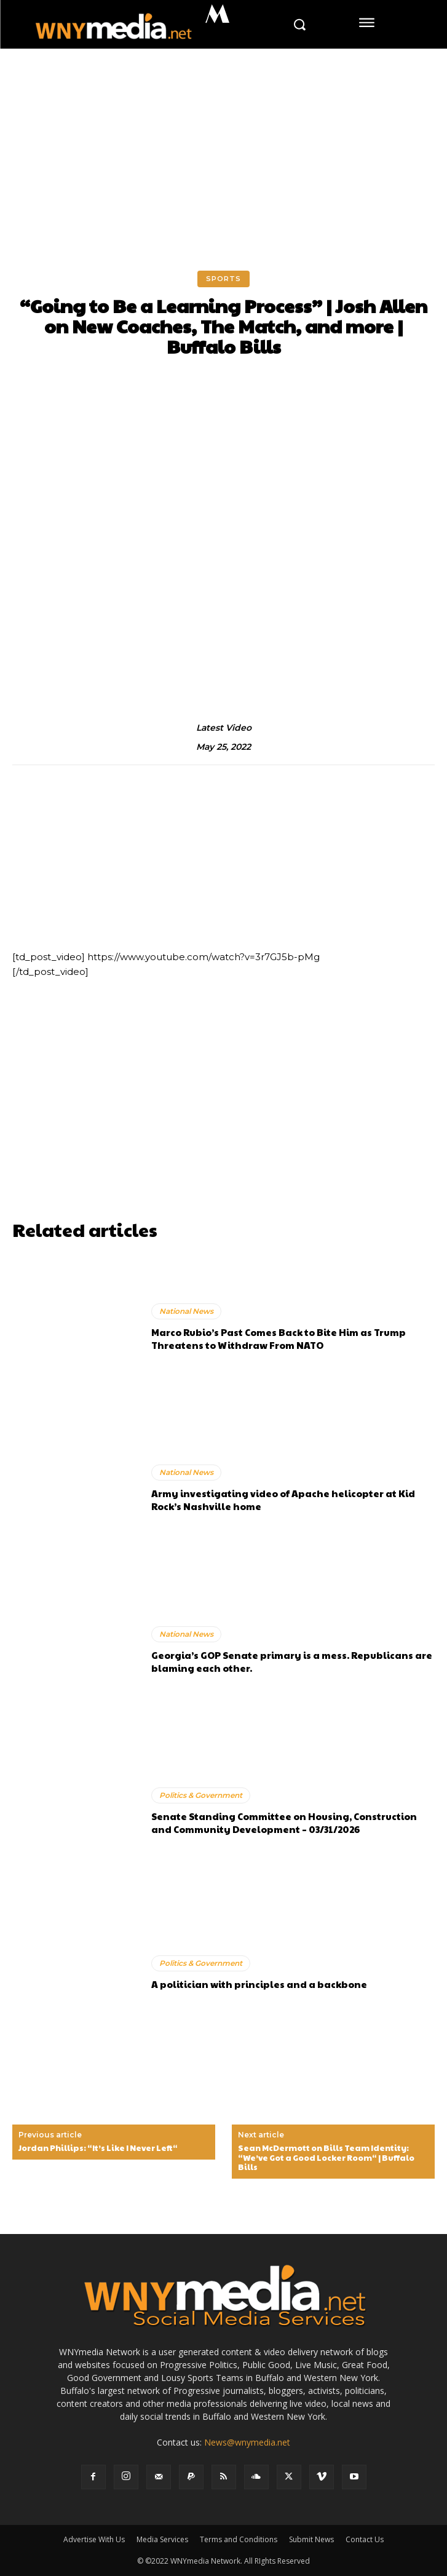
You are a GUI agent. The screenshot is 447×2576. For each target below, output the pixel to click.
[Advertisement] (223, 141)
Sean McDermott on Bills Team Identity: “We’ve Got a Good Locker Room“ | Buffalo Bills (326, 2158)
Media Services (162, 2539)
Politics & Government (200, 1795)
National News (186, 1311)
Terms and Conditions (238, 2539)
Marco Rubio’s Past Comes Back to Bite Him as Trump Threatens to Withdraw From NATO (278, 1338)
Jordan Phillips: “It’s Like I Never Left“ (98, 2148)
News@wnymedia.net (247, 2442)
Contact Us (365, 2539)
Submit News (311, 2539)
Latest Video (223, 728)
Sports (223, 279)
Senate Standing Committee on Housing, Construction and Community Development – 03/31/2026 (284, 1822)
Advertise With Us (94, 2539)
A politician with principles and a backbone (259, 1984)
